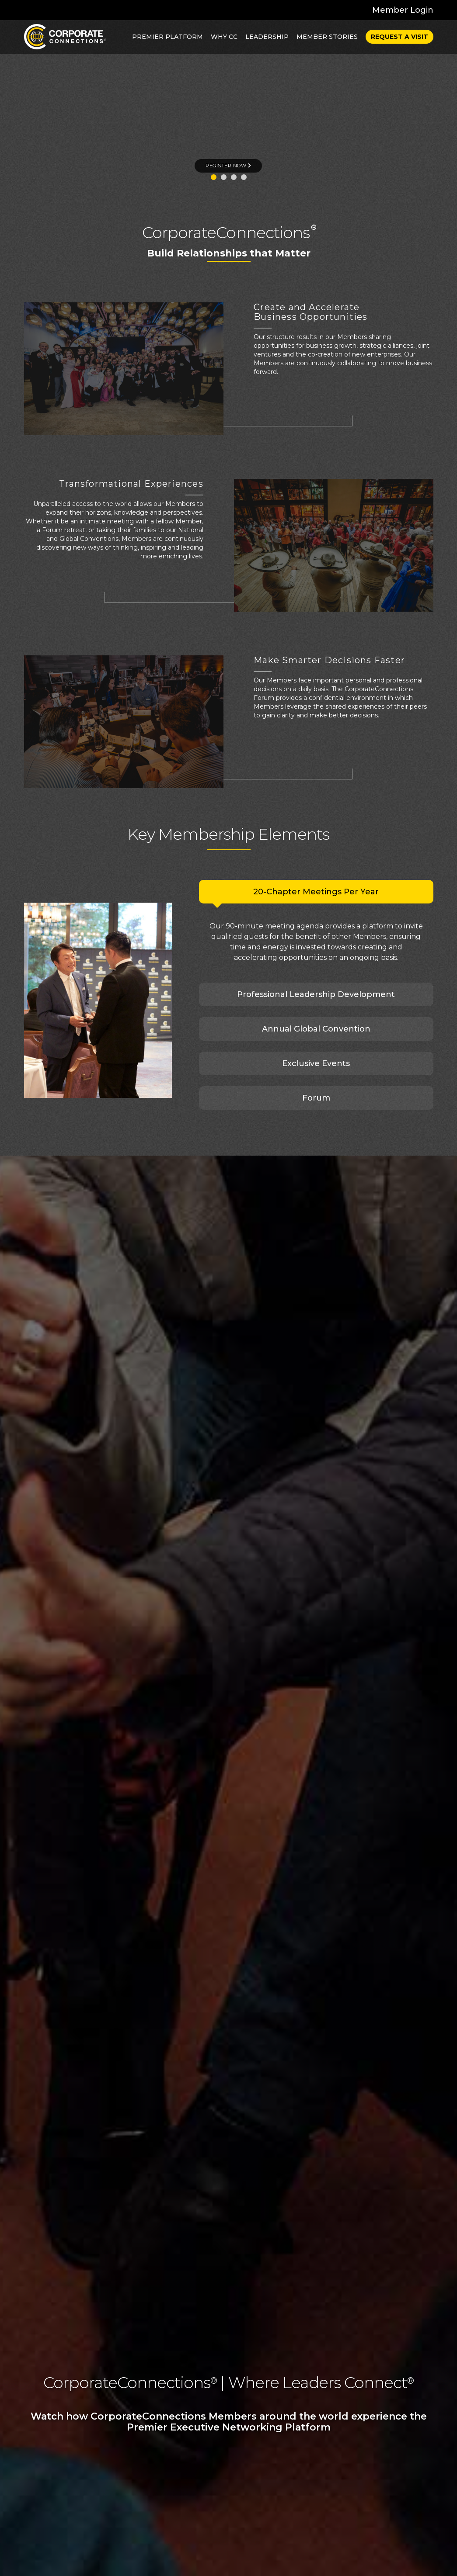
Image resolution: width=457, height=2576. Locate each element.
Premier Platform (167, 37)
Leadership (267, 37)
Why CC (224, 37)
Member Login (402, 10)
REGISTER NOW (228, 166)
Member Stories (327, 37)
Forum (316, 1098)
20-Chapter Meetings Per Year (316, 892)
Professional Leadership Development (316, 994)
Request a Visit (399, 37)
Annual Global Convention (316, 1029)
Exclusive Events (316, 1063)
